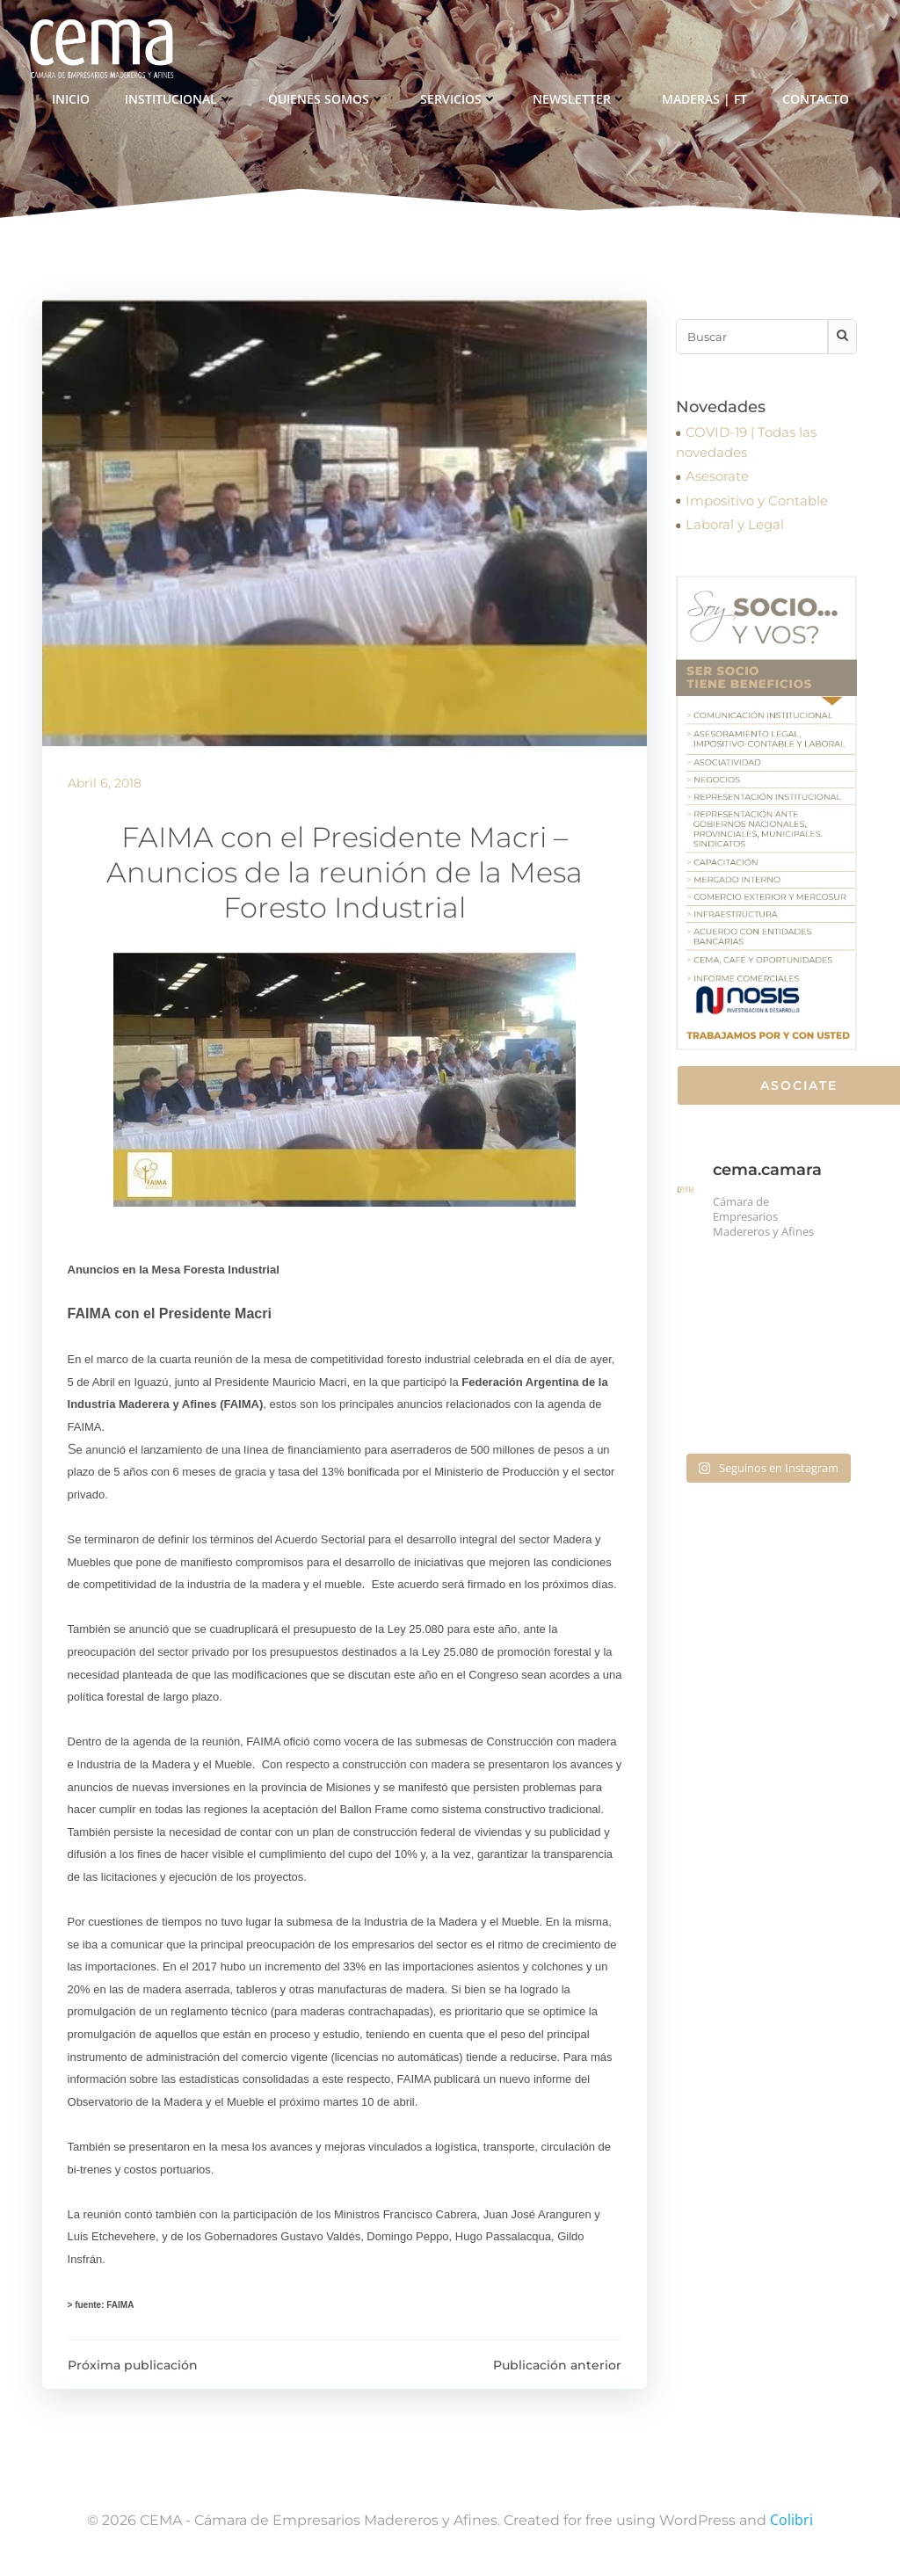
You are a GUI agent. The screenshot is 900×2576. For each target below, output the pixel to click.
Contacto (815, 97)
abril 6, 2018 (105, 786)
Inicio (71, 97)
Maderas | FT (704, 97)
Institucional (179, 97)
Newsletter (580, 97)
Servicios (458, 97)
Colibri (791, 2524)
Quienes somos (326, 97)
